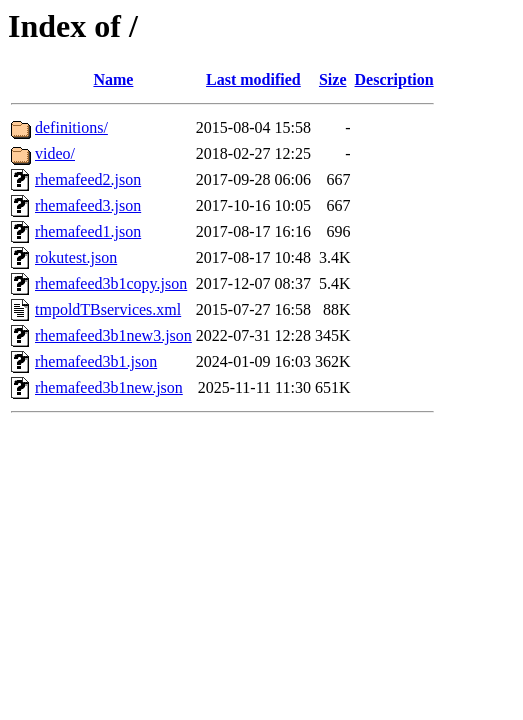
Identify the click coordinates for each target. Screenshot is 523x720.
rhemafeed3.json (88, 205)
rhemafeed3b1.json (96, 361)
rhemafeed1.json (88, 231)
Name (113, 79)
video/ (55, 153)
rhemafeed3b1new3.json (113, 335)
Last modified (253, 79)
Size (333, 79)
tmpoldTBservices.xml (108, 309)
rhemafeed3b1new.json (109, 387)
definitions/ (71, 127)
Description (394, 79)
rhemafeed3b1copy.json (111, 283)
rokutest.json (76, 257)
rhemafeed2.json (88, 179)
